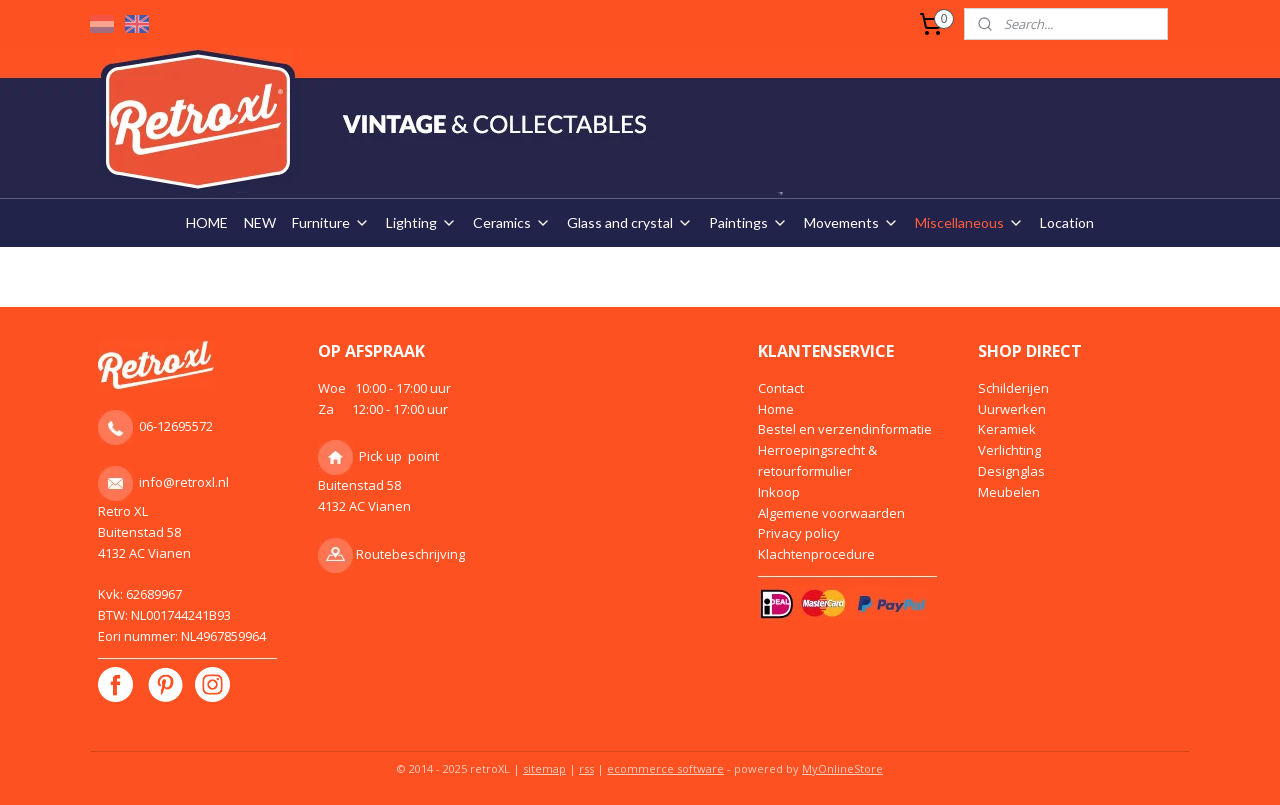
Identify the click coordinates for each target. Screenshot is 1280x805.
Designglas (1011, 471)
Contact (781, 388)
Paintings (748, 222)
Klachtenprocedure (816, 554)
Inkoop (779, 492)
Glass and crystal (630, 222)
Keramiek (1007, 429)
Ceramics (512, 222)
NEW (260, 222)
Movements (851, 222)
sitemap (544, 768)
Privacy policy (799, 533)
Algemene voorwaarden (831, 513)
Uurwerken (1012, 409)
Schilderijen (1013, 388)
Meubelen (1009, 492)
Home (776, 409)
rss (586, 768)
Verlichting (1009, 450)
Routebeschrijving (410, 554)
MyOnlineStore (842, 768)
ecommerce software (665, 768)
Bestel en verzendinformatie (845, 429)
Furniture (331, 222)
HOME (207, 222)
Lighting (421, 222)
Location (1067, 222)
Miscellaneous (969, 222)
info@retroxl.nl (184, 482)
